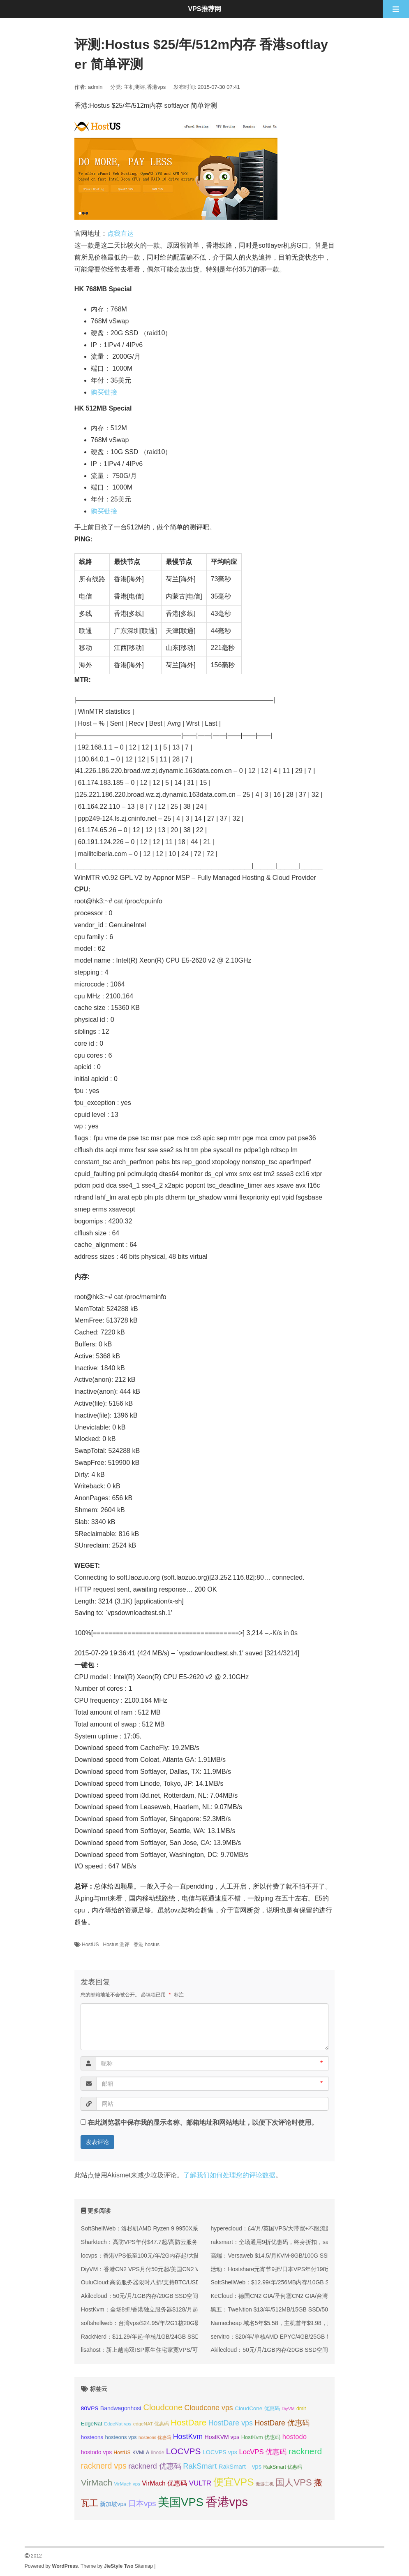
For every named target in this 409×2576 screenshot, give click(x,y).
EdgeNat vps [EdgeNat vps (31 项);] (117, 2423)
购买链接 (104, 392)
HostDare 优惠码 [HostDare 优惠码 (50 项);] (281, 2423)
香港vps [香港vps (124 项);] (227, 2502)
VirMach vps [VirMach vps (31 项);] (127, 2483)
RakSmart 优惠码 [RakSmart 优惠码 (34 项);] (283, 2467)
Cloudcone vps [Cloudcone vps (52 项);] (209, 2408)
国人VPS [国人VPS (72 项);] (293, 2482)
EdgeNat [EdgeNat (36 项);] (91, 2424)
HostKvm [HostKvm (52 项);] (188, 2436)
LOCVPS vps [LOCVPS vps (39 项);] (220, 2452)
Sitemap (144, 2566)
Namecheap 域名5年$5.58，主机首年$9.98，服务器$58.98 (286, 2323)
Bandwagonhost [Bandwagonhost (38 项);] (120, 2408)
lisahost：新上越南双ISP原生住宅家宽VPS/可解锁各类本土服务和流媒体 (174, 2349)
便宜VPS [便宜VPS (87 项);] (233, 2482)
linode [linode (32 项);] (157, 2452)
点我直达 (120, 233)
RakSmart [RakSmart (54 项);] (200, 2466)
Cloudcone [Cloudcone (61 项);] (163, 2407)
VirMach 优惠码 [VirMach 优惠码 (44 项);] (164, 2483)
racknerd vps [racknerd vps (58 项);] (104, 2465)
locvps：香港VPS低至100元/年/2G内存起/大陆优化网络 (152, 2255)
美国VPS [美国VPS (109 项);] (180, 2502)
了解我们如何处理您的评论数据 (229, 2175)
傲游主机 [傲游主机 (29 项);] (265, 2483)
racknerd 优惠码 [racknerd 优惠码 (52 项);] (154, 2466)
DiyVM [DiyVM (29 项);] (288, 2408)
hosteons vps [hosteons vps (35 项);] (121, 2437)
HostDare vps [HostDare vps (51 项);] (230, 2423)
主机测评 (134, 87)
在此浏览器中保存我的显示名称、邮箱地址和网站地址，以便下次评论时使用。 (203, 2122)
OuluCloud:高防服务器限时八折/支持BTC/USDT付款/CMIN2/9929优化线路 (176, 2282)
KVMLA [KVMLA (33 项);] (140, 2452)
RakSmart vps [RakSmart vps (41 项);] (240, 2466)
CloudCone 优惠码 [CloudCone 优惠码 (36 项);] (257, 2408)
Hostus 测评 (116, 1944)
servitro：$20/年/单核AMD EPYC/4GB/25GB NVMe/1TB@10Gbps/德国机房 (307, 2336)
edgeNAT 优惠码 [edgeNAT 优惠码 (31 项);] (151, 2423)
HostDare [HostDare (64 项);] (188, 2422)
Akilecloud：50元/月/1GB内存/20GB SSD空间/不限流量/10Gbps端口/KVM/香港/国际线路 (194, 2296)
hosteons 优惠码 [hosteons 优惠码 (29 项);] (155, 2437)
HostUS (90, 1944)
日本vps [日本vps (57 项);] (142, 2503)
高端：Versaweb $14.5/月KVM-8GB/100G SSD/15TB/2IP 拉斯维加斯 (298, 2255)
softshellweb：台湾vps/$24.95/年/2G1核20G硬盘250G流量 (156, 2323)
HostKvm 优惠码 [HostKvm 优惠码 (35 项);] (261, 2437)
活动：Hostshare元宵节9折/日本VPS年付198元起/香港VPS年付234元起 (302, 2269)
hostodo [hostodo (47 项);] (294, 2437)
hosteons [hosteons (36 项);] (92, 2437)
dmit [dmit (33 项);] (301, 2408)
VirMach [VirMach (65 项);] (96, 2482)
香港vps (156, 87)
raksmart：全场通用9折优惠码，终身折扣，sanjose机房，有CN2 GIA (299, 2242)
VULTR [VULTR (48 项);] (200, 2483)
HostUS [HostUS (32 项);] (122, 2452)
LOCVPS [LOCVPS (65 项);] (183, 2451)
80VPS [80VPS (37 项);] (90, 2408)
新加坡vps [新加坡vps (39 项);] (113, 2504)
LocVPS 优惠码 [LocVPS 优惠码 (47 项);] (263, 2452)
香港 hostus (146, 1944)
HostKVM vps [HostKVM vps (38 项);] (222, 2437)
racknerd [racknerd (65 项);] (305, 2451)
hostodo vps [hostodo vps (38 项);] (96, 2452)
